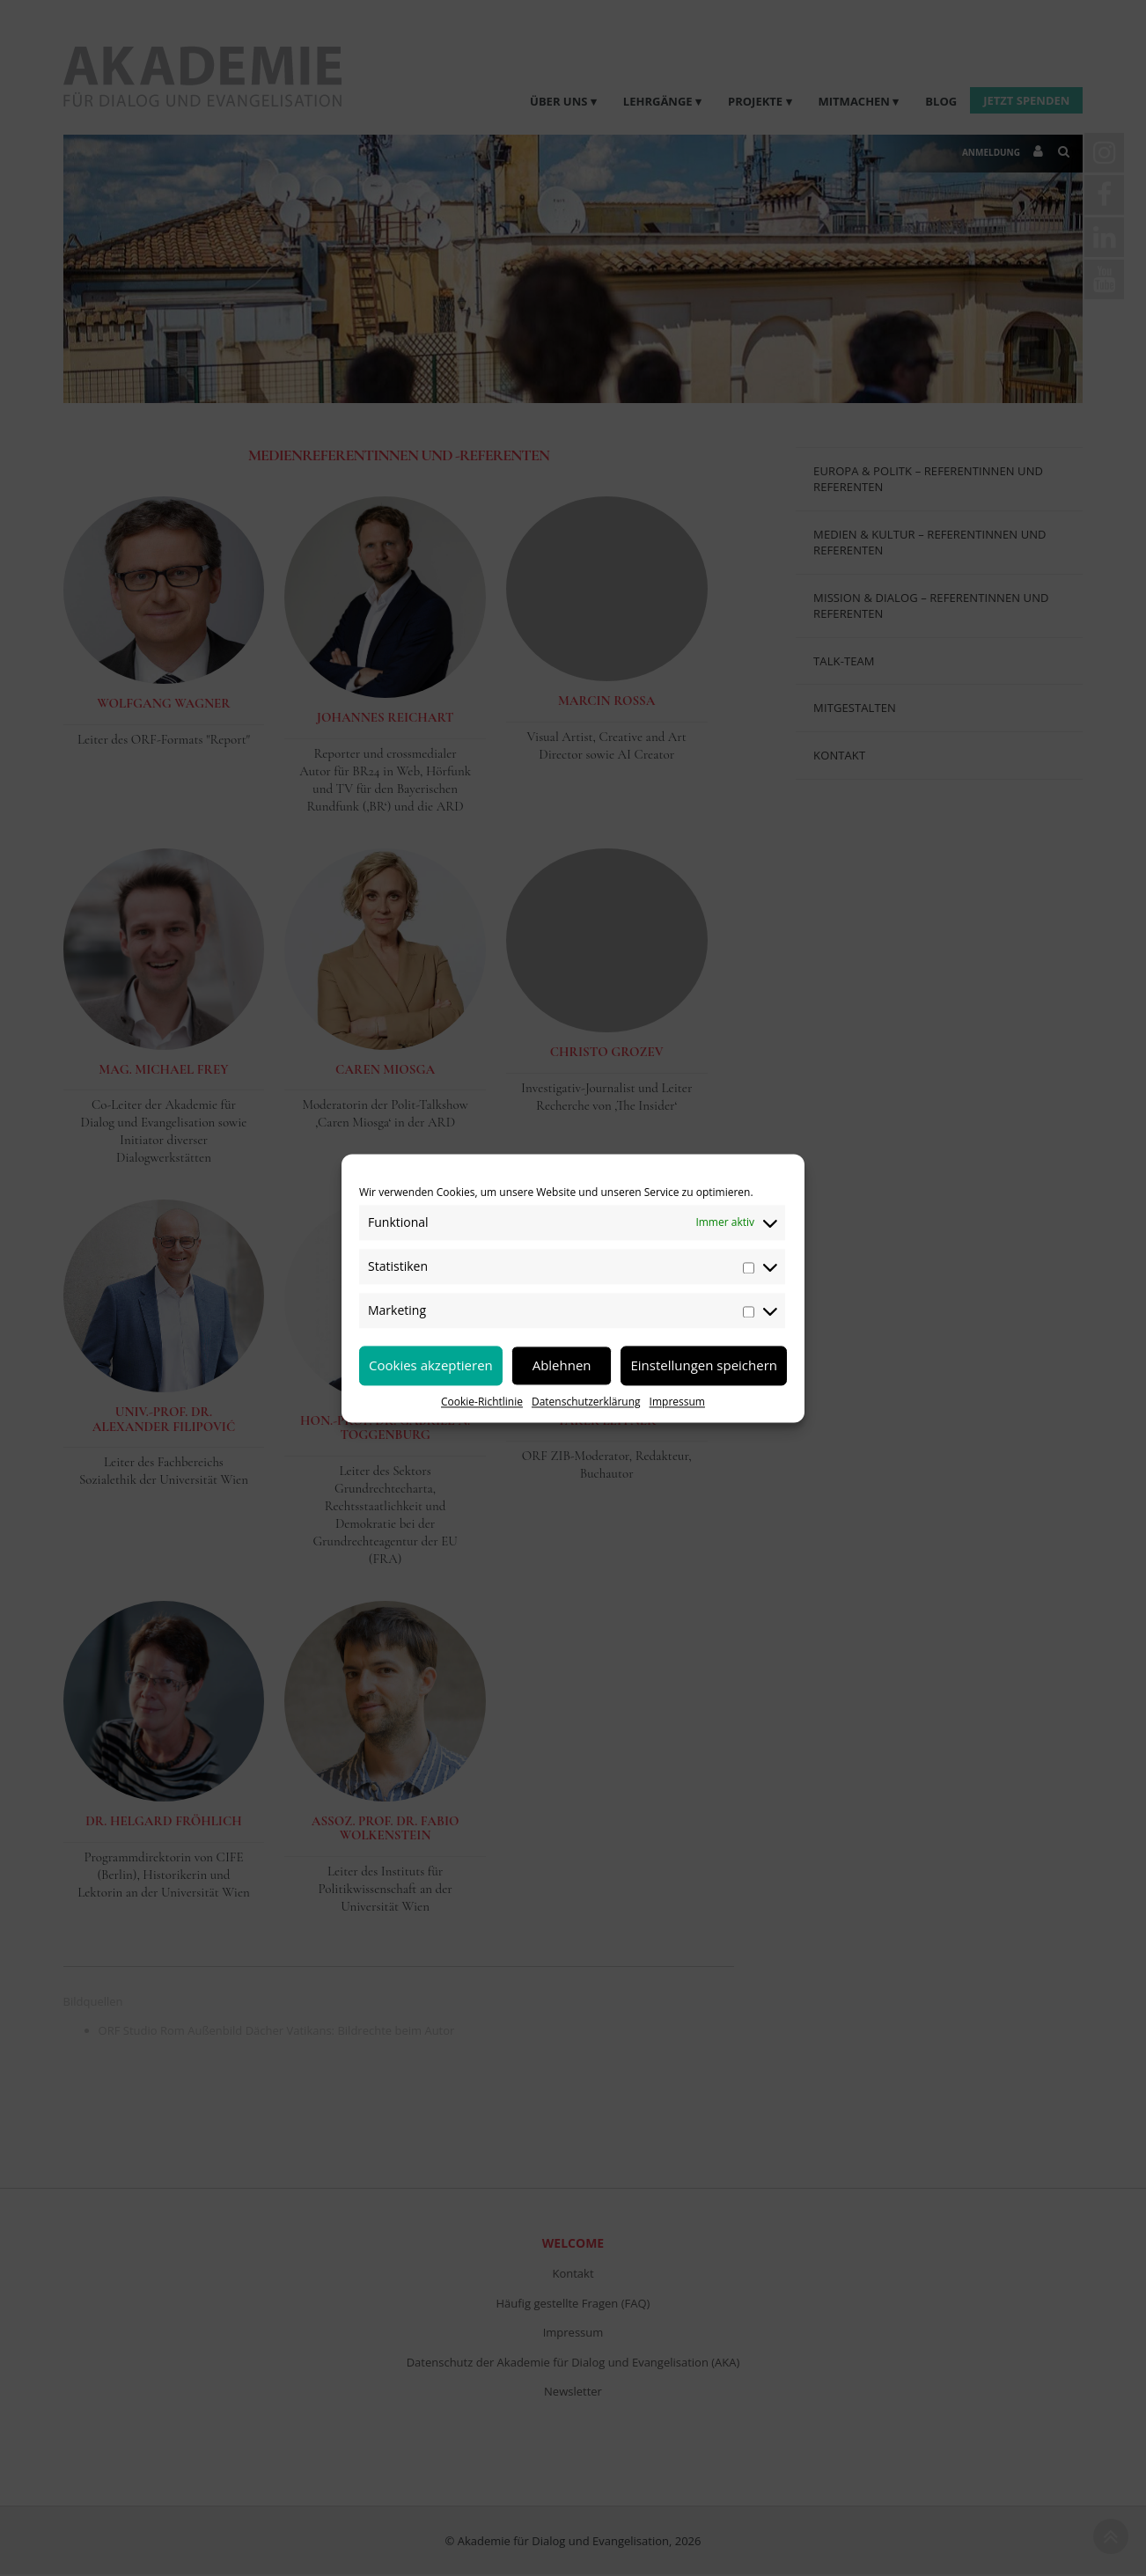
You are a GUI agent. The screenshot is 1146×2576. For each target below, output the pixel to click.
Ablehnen (562, 1365)
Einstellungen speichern (703, 1365)
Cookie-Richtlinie (482, 1401)
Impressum (677, 1401)
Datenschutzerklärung (586, 1401)
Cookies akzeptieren (431, 1365)
